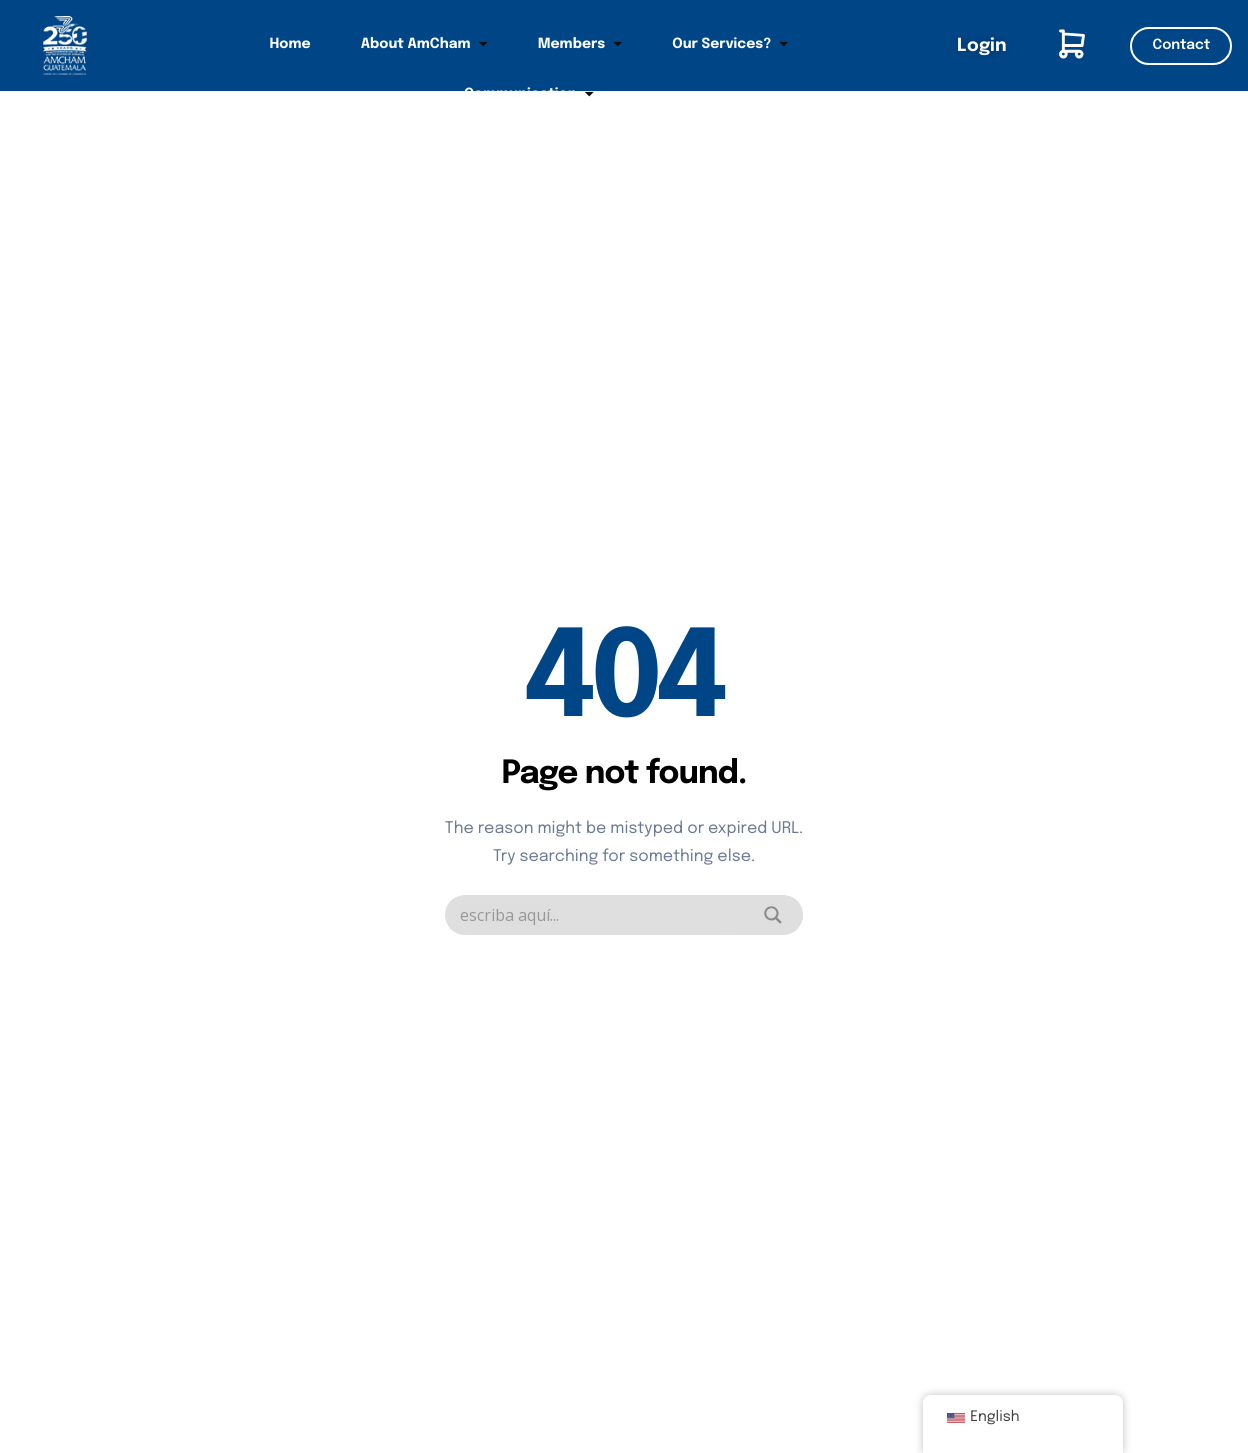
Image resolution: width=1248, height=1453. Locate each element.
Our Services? (730, 45)
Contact (1181, 46)
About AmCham (424, 45)
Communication (529, 95)
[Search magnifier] (773, 915)
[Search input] (599, 915)
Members (580, 45)
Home (290, 45)
